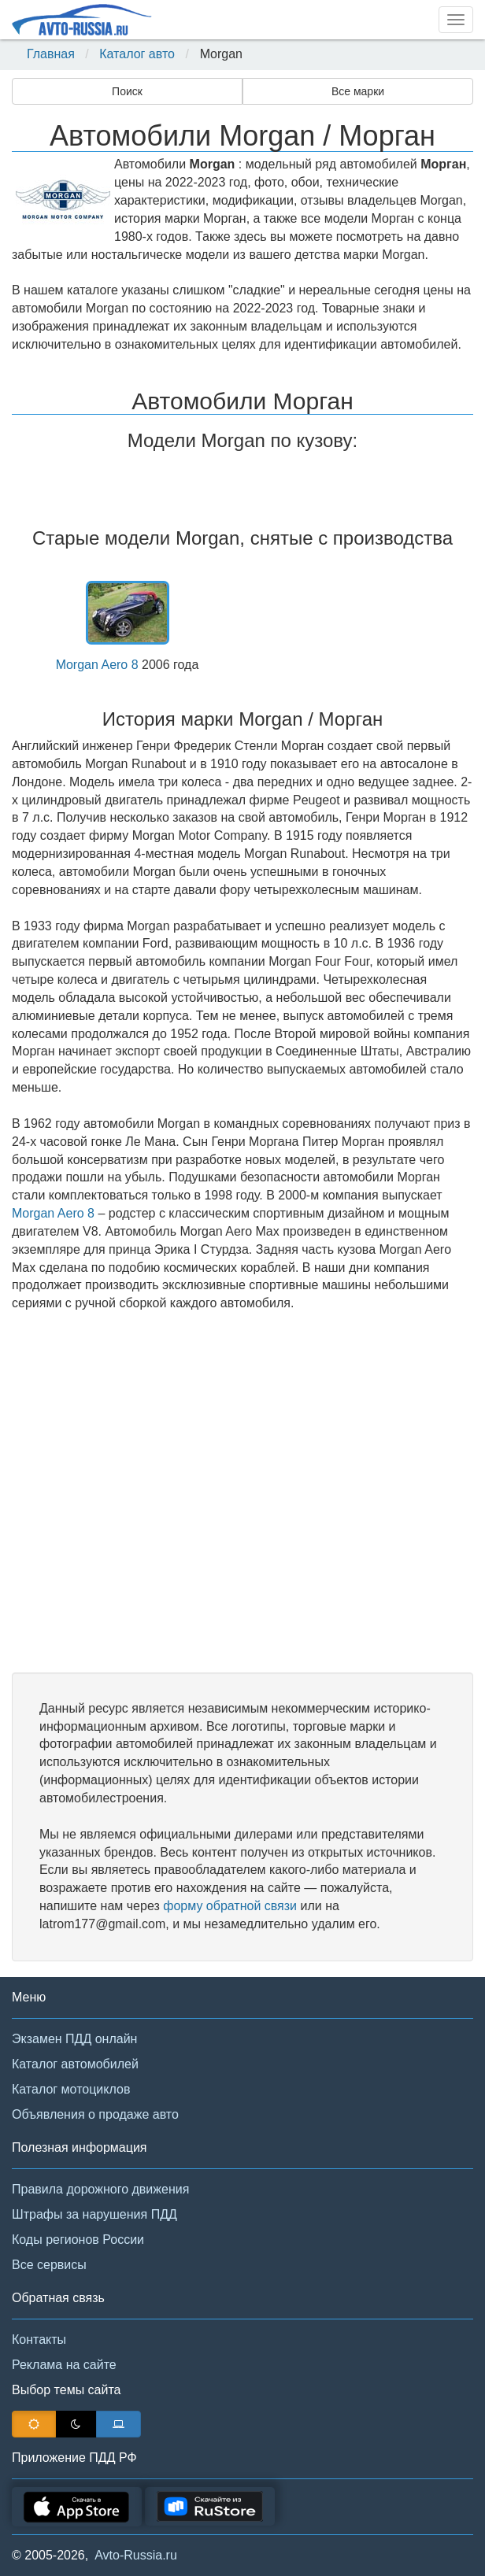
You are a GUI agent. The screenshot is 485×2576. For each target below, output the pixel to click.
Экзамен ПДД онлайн (74, 2039)
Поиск (127, 91)
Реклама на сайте (64, 2364)
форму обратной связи (230, 1906)
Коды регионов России (78, 2239)
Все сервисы (49, 2264)
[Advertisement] (242, 1493)
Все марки (357, 91)
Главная (51, 54)
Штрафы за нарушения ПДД (94, 2214)
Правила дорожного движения (100, 2189)
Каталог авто (137, 54)
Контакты (39, 2339)
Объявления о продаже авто (95, 2114)
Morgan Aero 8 (97, 664)
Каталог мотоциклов (71, 2089)
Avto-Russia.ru (135, 2555)
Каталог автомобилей (75, 2064)
